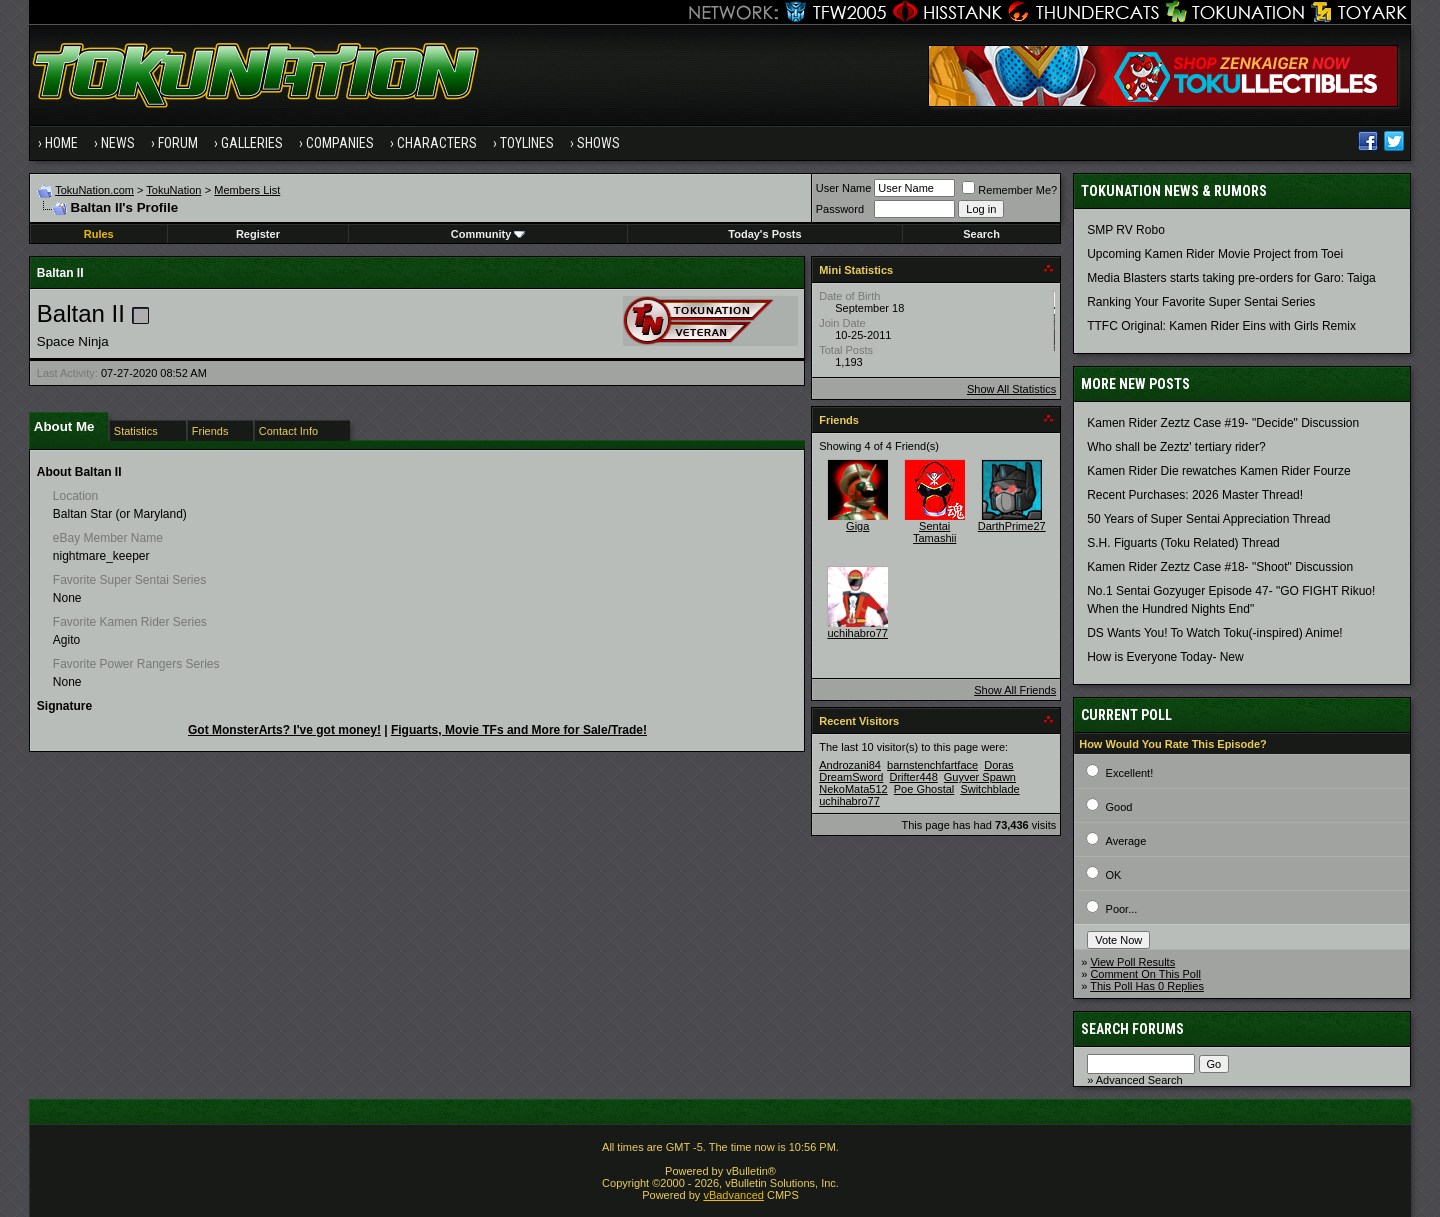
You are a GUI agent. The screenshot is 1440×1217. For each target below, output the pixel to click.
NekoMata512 (853, 789)
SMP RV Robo (1126, 230)
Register (258, 234)
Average (1126, 841)
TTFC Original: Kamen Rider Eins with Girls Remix (1221, 326)
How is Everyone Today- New (1165, 657)
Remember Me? (1009, 190)
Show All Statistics (1011, 389)
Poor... (1122, 909)
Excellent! (1130, 773)
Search (981, 234)
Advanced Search (1139, 1080)
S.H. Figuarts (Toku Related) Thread (1183, 543)
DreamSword (851, 777)
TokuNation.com (94, 190)
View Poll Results (1132, 962)
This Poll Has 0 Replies (1147, 986)
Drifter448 (913, 777)
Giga (857, 526)
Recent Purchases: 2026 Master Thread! (1195, 495)
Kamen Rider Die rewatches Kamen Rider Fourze (1218, 471)
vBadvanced (733, 1195)
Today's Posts (764, 234)
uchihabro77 (857, 633)
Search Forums (1132, 1029)
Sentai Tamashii (934, 532)
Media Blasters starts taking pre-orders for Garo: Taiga (1231, 278)
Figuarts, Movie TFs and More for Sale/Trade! (519, 730)
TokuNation (173, 190)
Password (840, 209)
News (118, 143)
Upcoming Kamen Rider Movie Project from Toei (1215, 254)
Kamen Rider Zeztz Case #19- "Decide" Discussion (1223, 423)
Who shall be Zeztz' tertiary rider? (1176, 447)
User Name (844, 188)
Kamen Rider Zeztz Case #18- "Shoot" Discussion (1220, 567)
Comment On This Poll (1145, 974)
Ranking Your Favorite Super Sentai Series (1201, 302)
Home (61, 143)
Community (488, 234)
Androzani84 (850, 765)
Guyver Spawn (980, 777)
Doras (998, 765)
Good (1119, 807)
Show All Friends (1015, 690)
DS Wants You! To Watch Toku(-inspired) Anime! (1214, 633)
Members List (247, 190)
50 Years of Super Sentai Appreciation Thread (1208, 519)
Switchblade (989, 789)
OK (1114, 875)
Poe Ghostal (924, 789)
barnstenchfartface (932, 765)
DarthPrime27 (1012, 526)
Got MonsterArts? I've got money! (284, 730)
